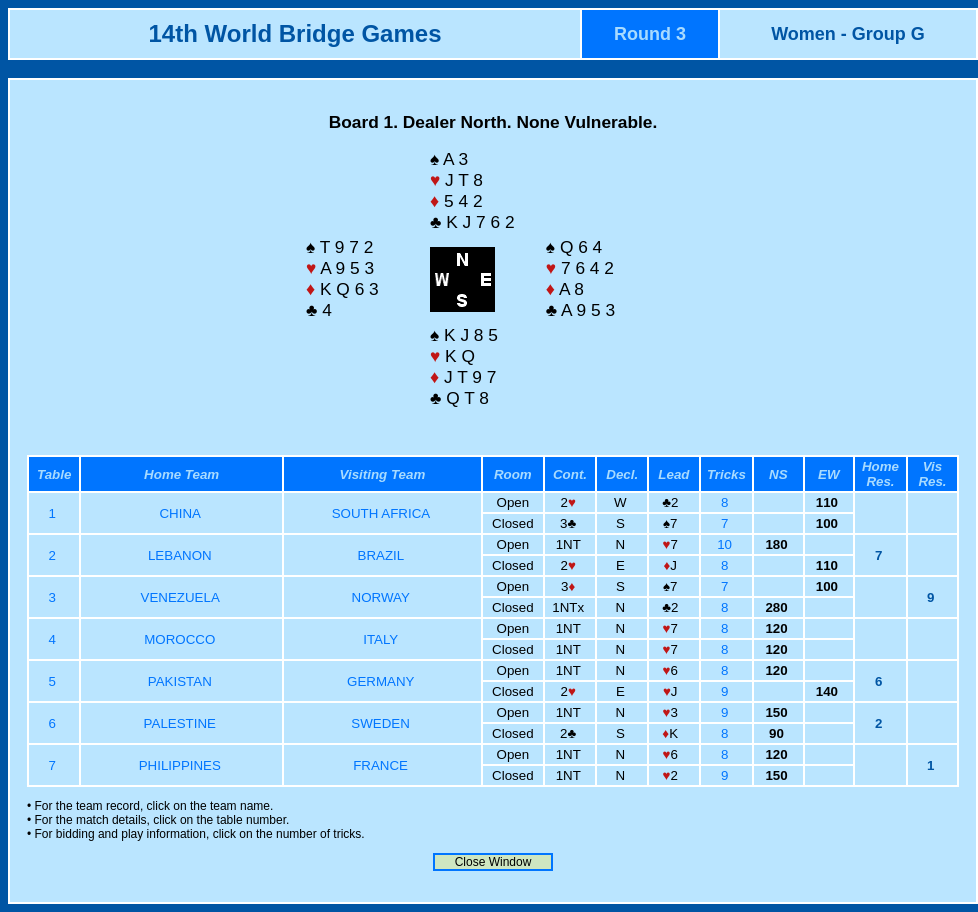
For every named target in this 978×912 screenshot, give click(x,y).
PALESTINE (180, 723)
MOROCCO (179, 639)
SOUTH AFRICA (381, 513)
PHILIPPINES (180, 765)
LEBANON (180, 555)
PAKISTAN (180, 681)
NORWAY (381, 597)
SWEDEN (380, 723)
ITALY (380, 639)
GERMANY (380, 681)
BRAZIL (381, 555)
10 (726, 544)
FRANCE (380, 765)
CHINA (179, 513)
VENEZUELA (180, 597)
